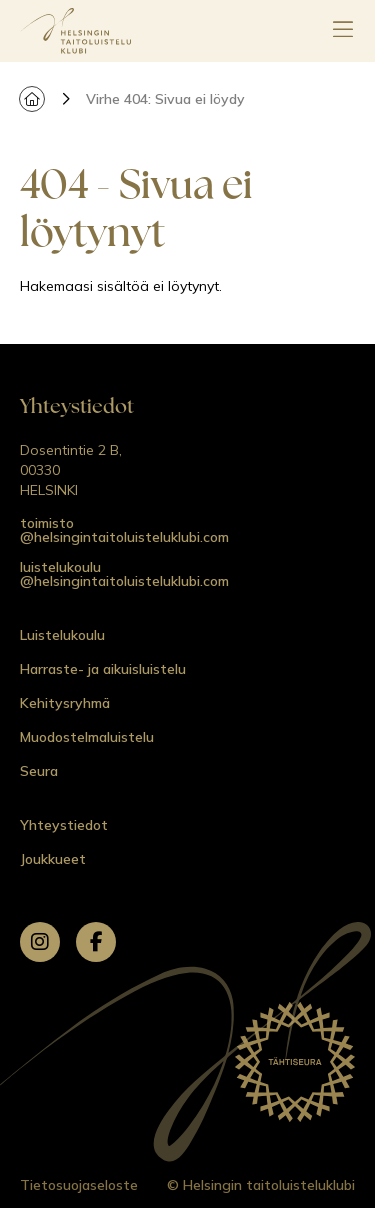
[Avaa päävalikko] (343, 31)
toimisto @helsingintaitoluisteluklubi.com (124, 530)
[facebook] (96, 942)
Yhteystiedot (64, 825)
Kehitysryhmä (65, 703)
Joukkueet (53, 859)
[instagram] (40, 942)
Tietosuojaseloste (79, 1185)
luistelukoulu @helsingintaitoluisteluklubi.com (124, 574)
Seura (39, 771)
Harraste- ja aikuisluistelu (103, 669)
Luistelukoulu (62, 635)
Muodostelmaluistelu (87, 737)
